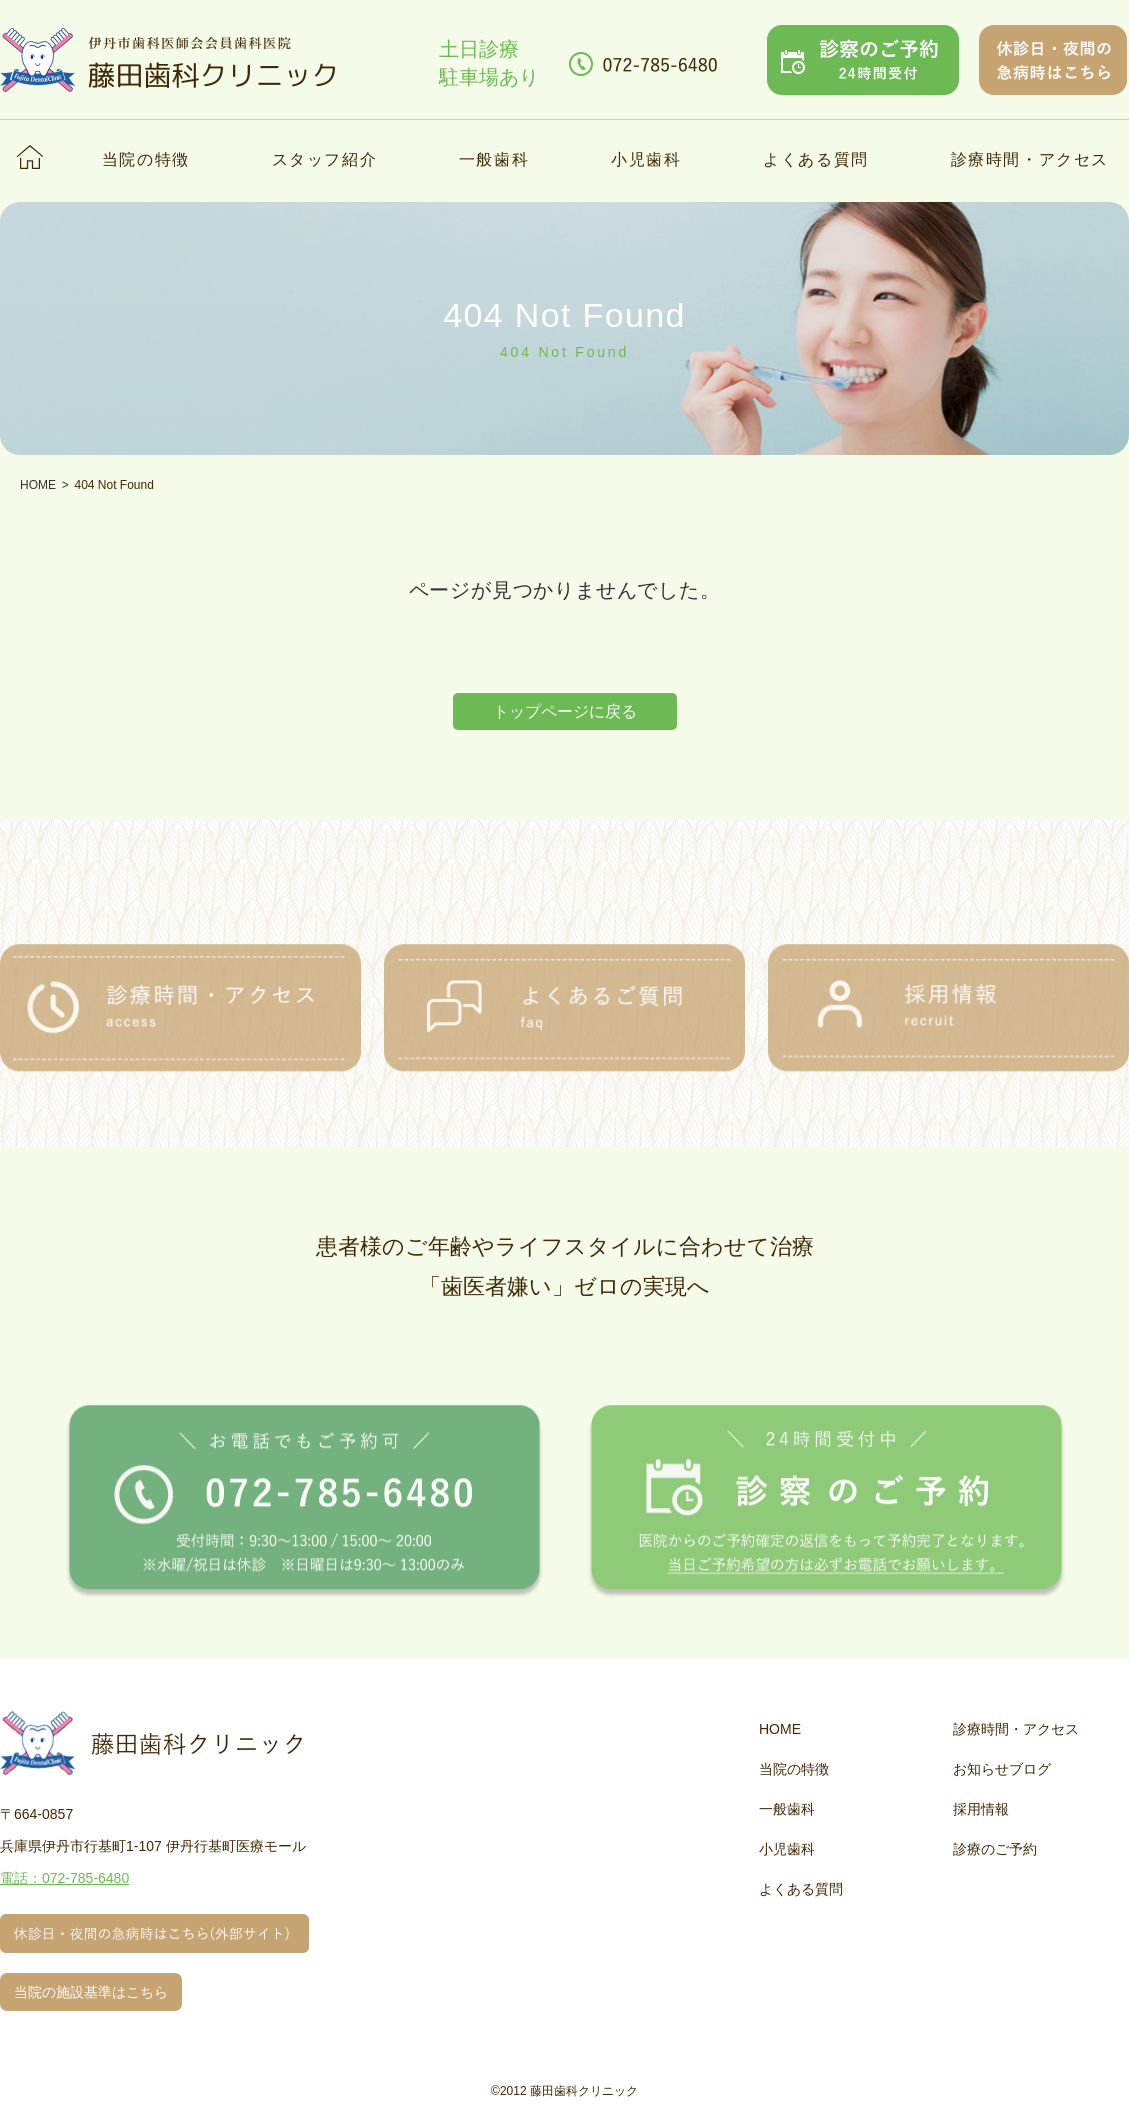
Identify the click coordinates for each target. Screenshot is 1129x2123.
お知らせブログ (1002, 1769)
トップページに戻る (565, 711)
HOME (780, 1729)
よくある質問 (816, 159)
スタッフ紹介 (325, 159)
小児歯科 (646, 159)
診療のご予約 (995, 1849)
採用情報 (981, 1809)
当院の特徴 (146, 159)
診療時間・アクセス (1030, 159)
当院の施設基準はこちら (91, 1992)
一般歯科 (494, 159)
